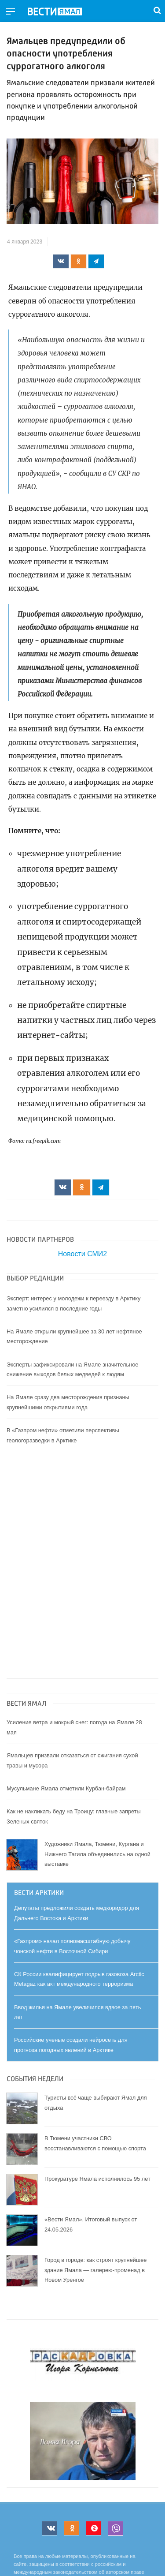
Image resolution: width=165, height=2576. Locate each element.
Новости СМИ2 (82, 1254)
